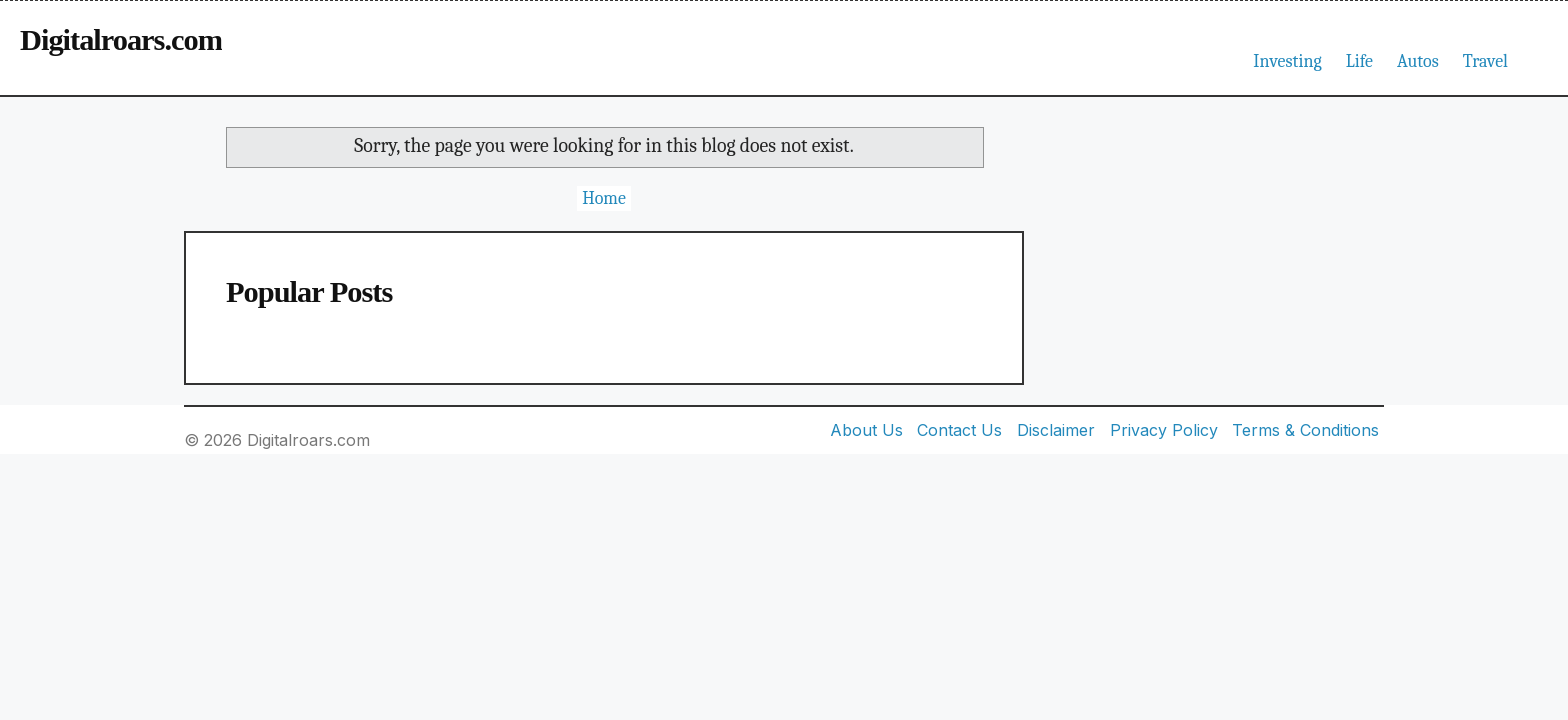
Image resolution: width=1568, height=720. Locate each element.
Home (604, 198)
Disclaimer (1056, 430)
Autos (1418, 61)
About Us (866, 430)
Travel (1485, 61)
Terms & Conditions (1305, 430)
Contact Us (959, 430)
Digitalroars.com (121, 40)
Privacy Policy (1164, 430)
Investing (1287, 61)
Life (1359, 61)
